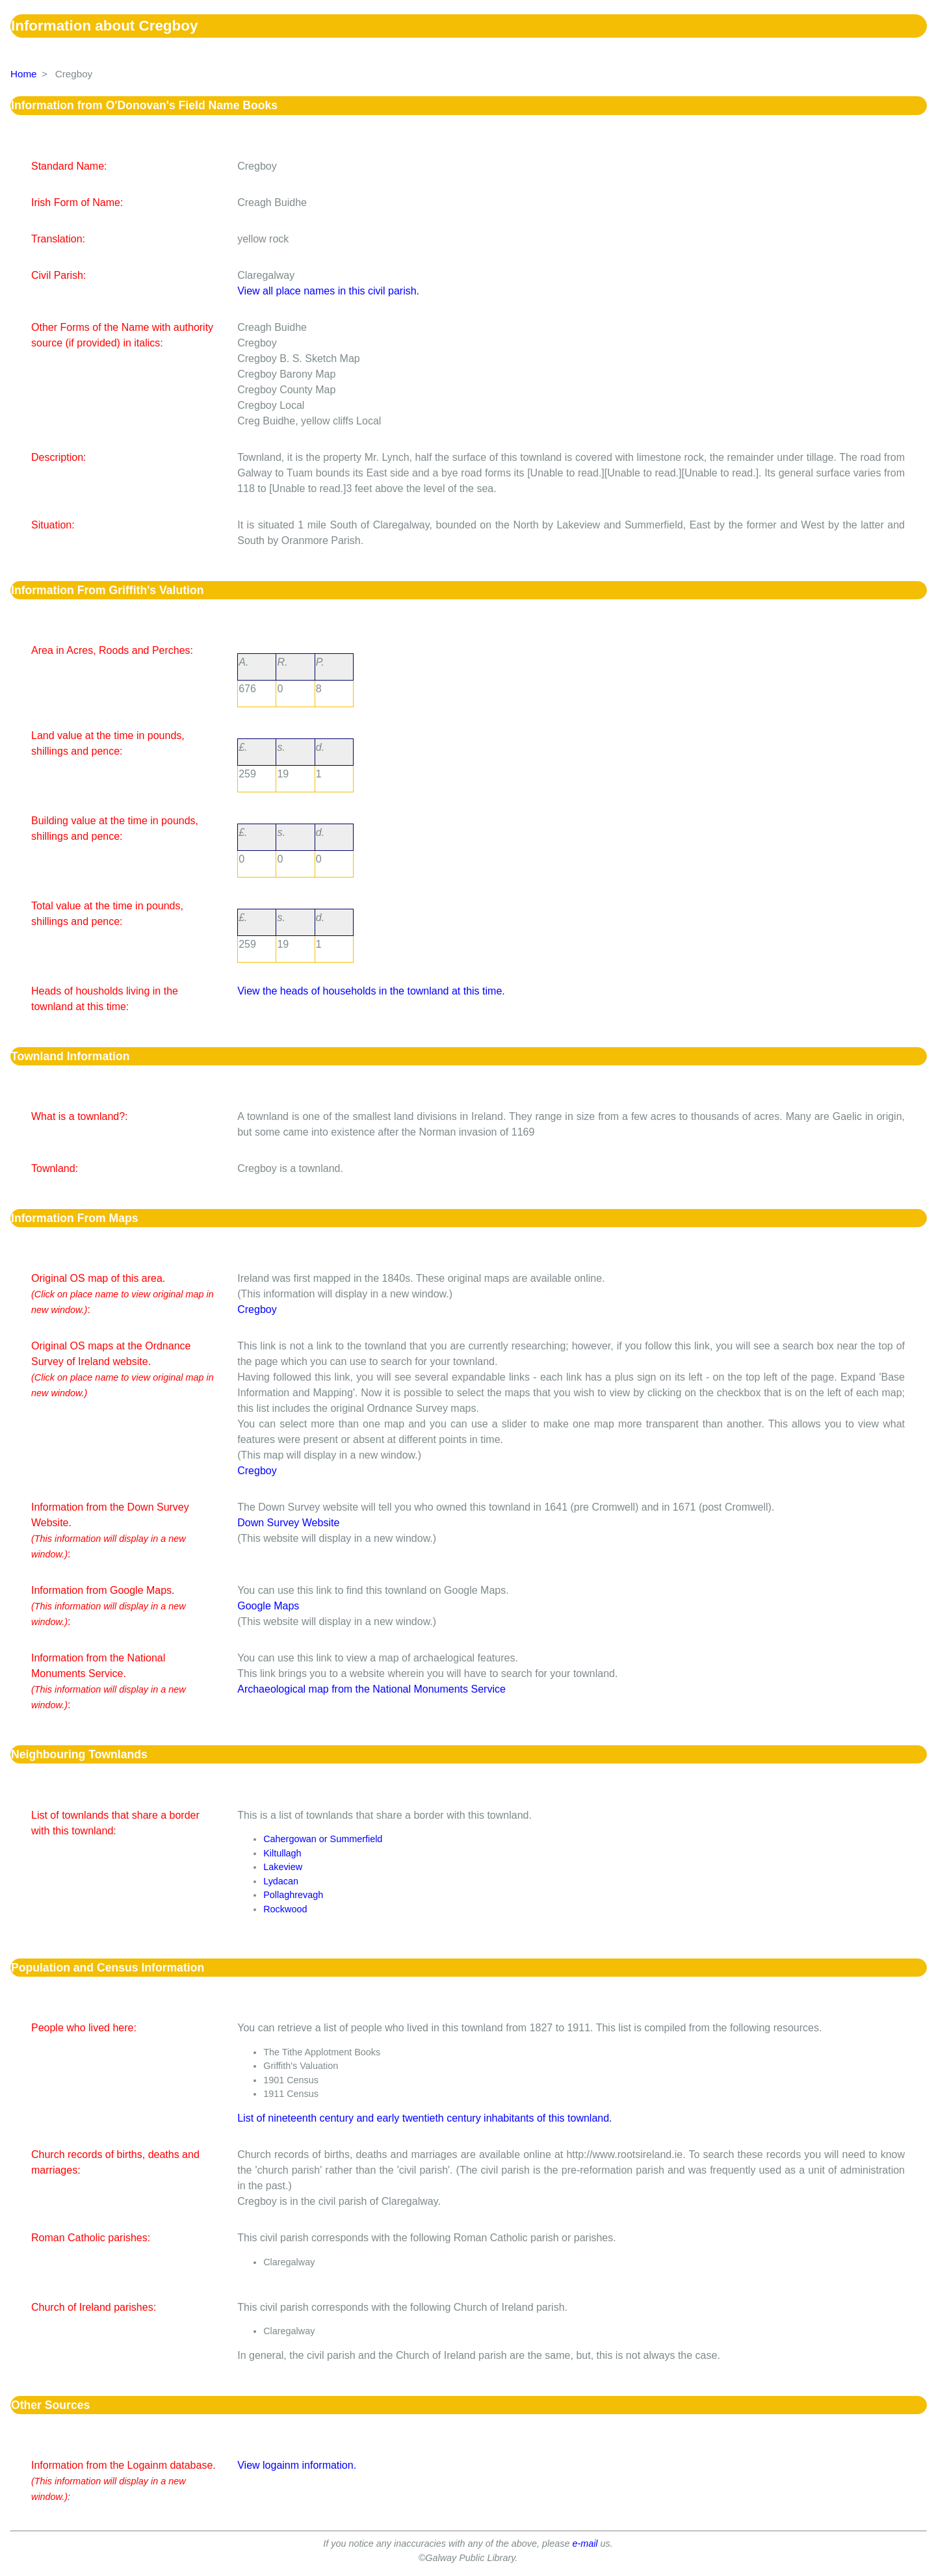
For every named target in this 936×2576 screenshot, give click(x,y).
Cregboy (256, 1309)
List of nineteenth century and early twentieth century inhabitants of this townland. (424, 2118)
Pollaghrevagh (293, 1895)
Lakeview (282, 1867)
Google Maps (268, 1605)
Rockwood (285, 1909)
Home (23, 73)
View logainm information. (296, 2465)
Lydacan (280, 1881)
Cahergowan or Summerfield (322, 1839)
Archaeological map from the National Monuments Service (371, 1689)
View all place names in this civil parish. (328, 290)
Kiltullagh (282, 1853)
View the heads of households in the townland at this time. (371, 990)
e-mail (584, 2543)
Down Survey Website (288, 1522)
